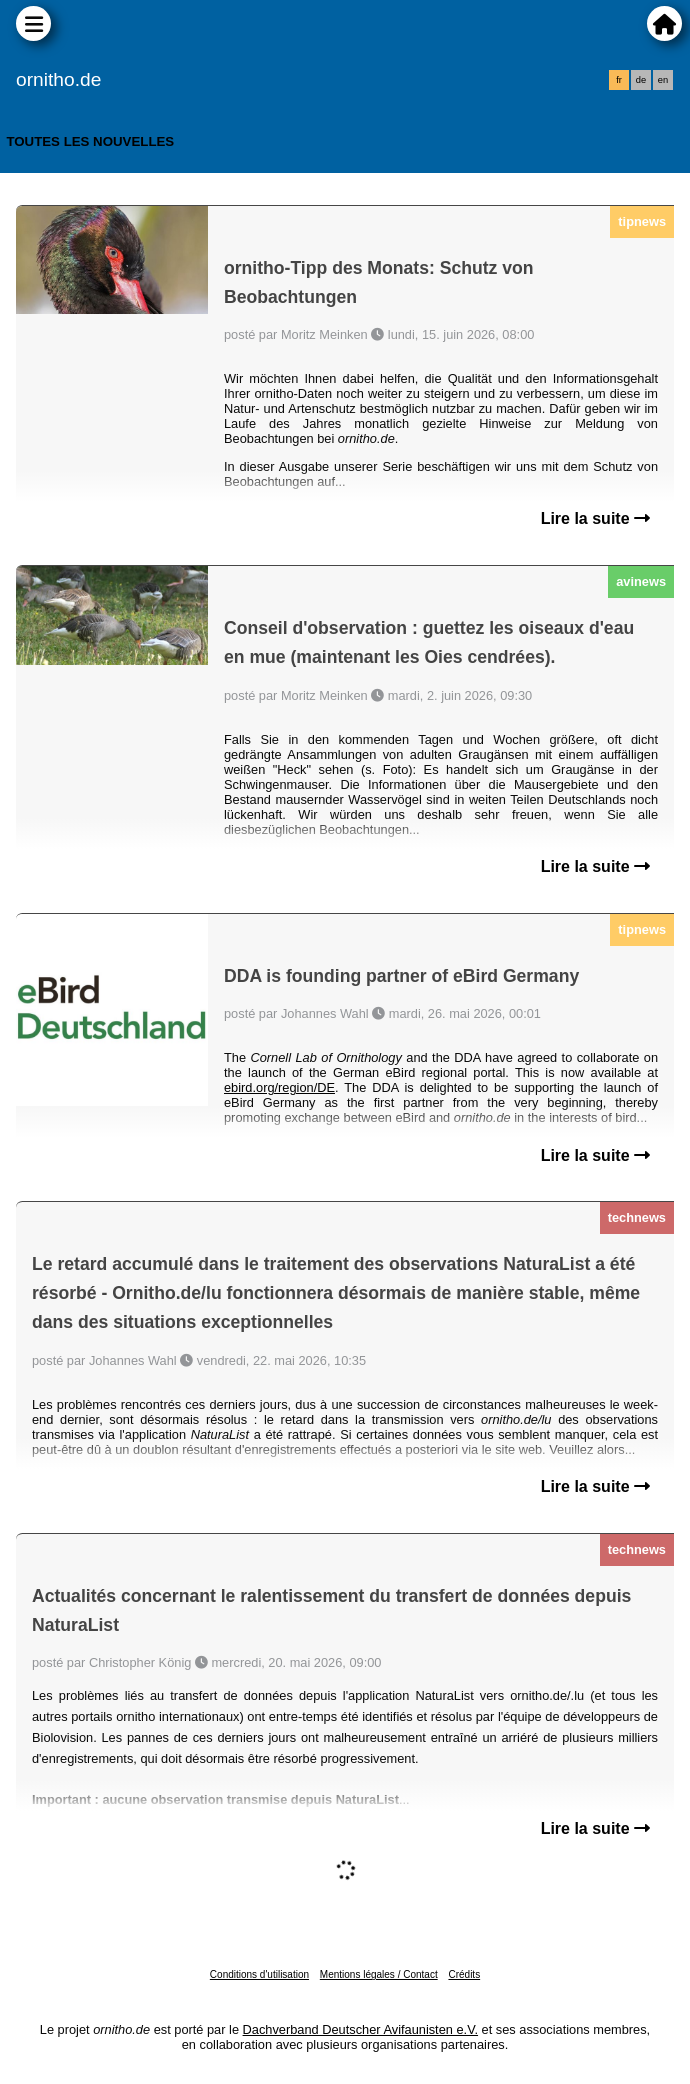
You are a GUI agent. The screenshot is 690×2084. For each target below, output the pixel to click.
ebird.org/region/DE (279, 1087)
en (663, 80)
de (641, 80)
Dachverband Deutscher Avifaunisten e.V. (360, 2029)
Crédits (464, 1974)
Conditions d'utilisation (259, 1974)
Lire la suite (595, 518)
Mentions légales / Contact (379, 1974)
